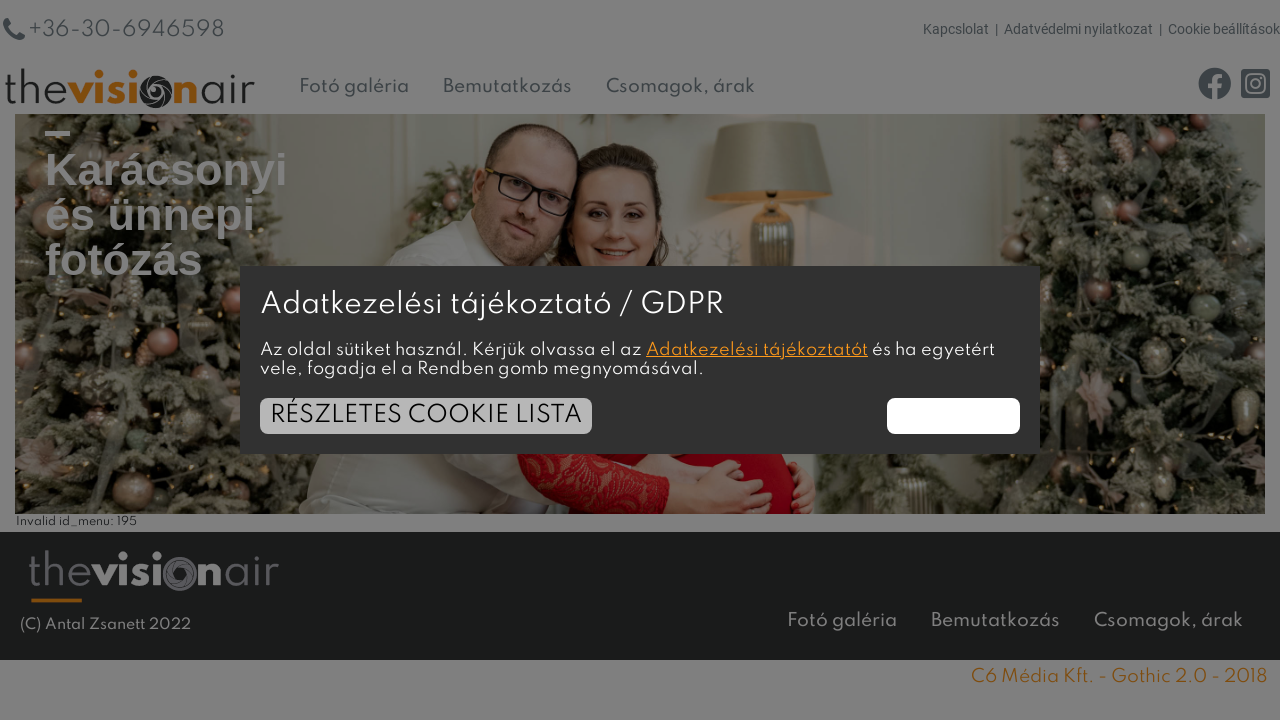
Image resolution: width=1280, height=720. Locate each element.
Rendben (953, 415)
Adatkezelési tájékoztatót (757, 350)
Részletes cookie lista (426, 415)
